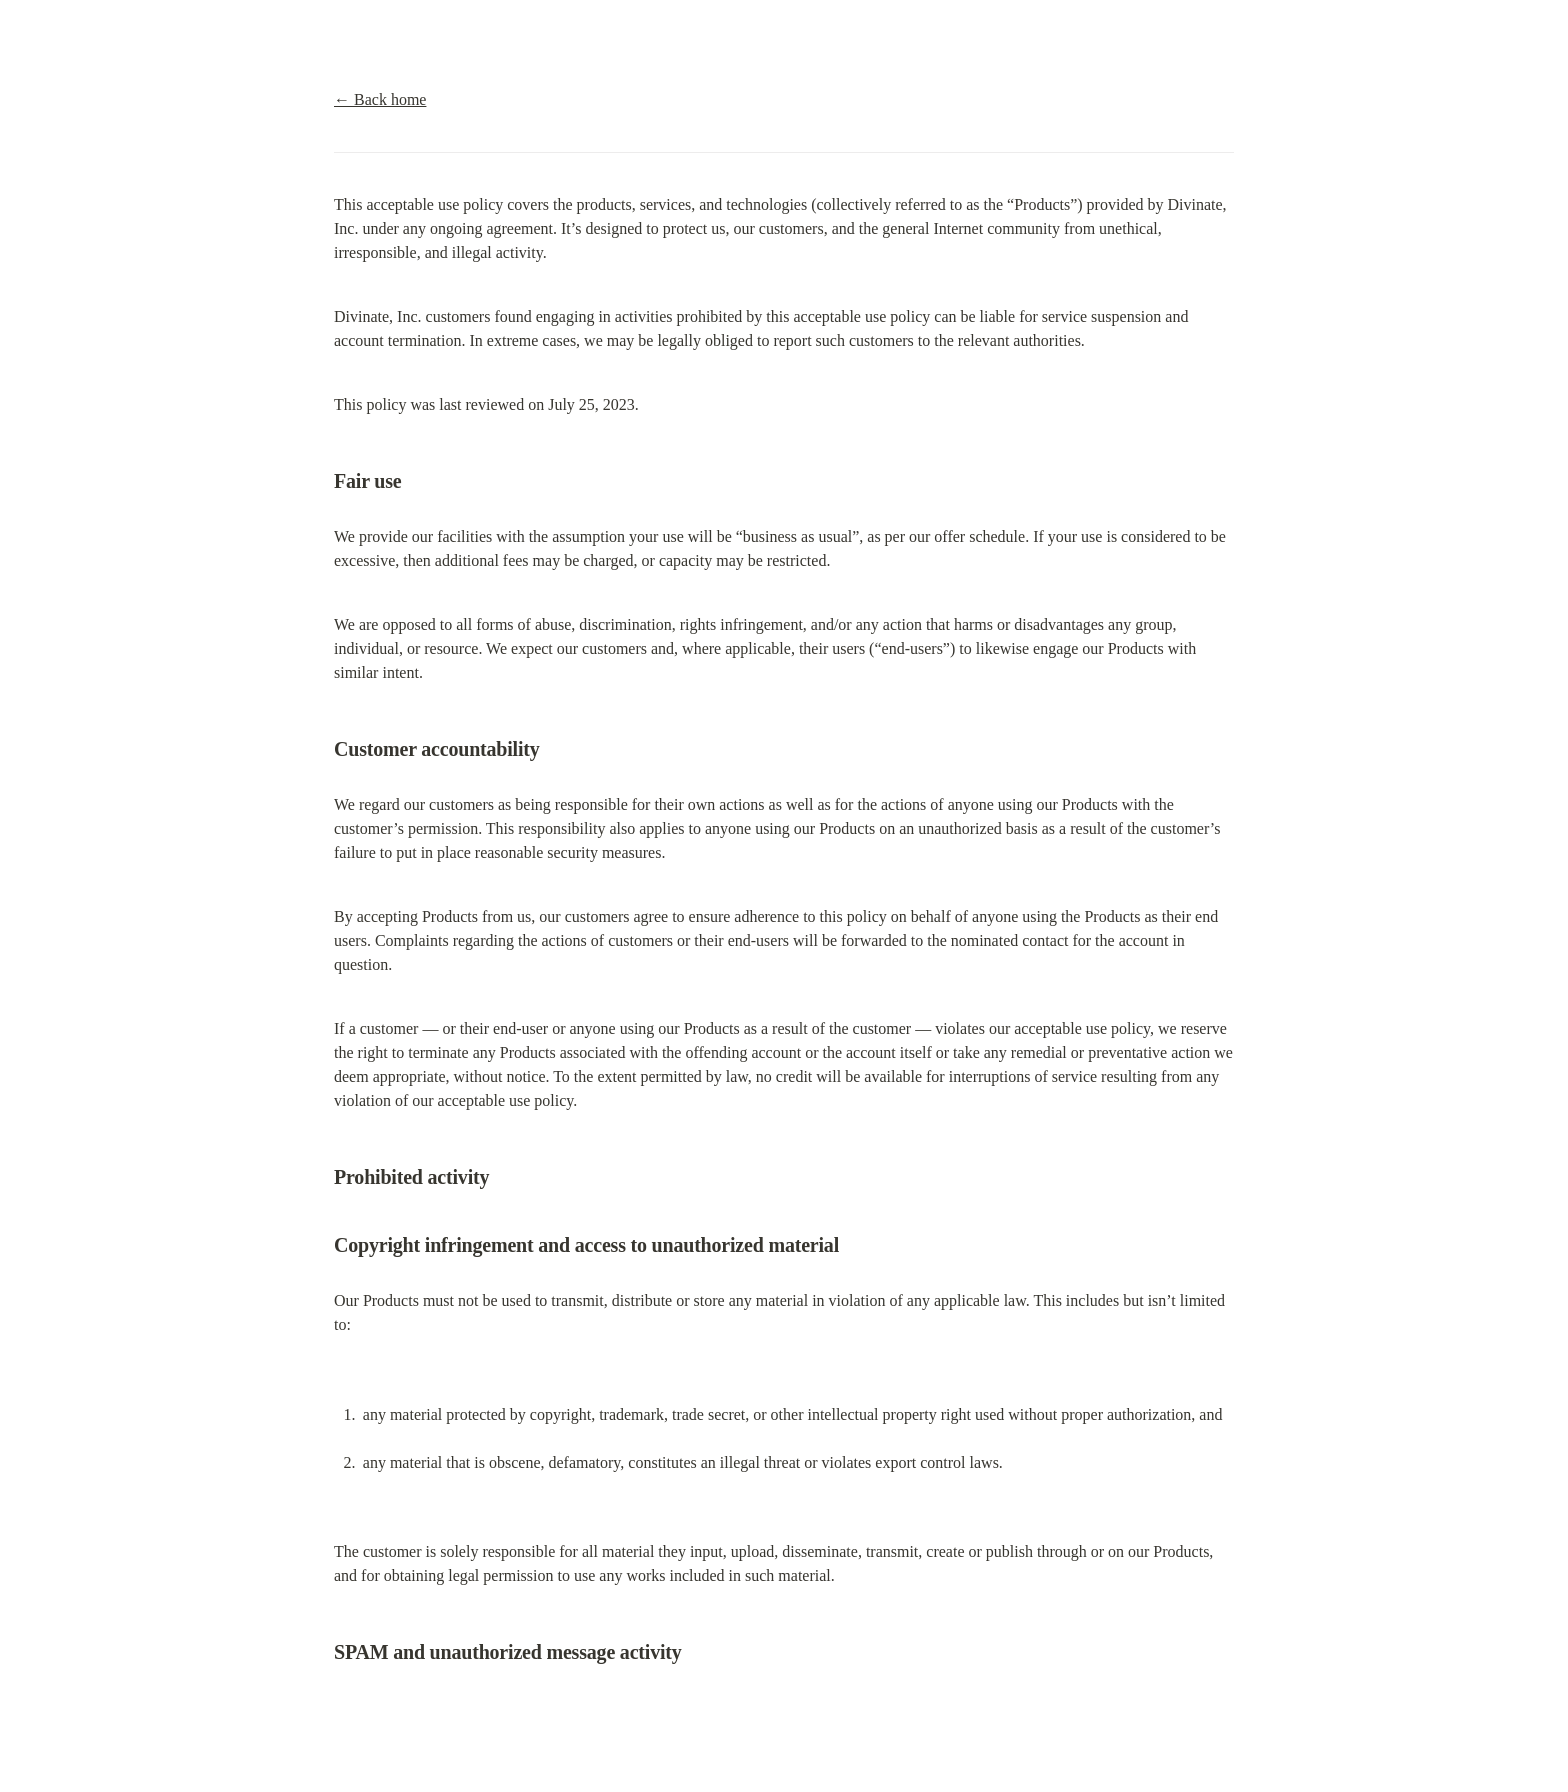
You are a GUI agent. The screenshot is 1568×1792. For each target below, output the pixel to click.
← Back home (380, 99)
